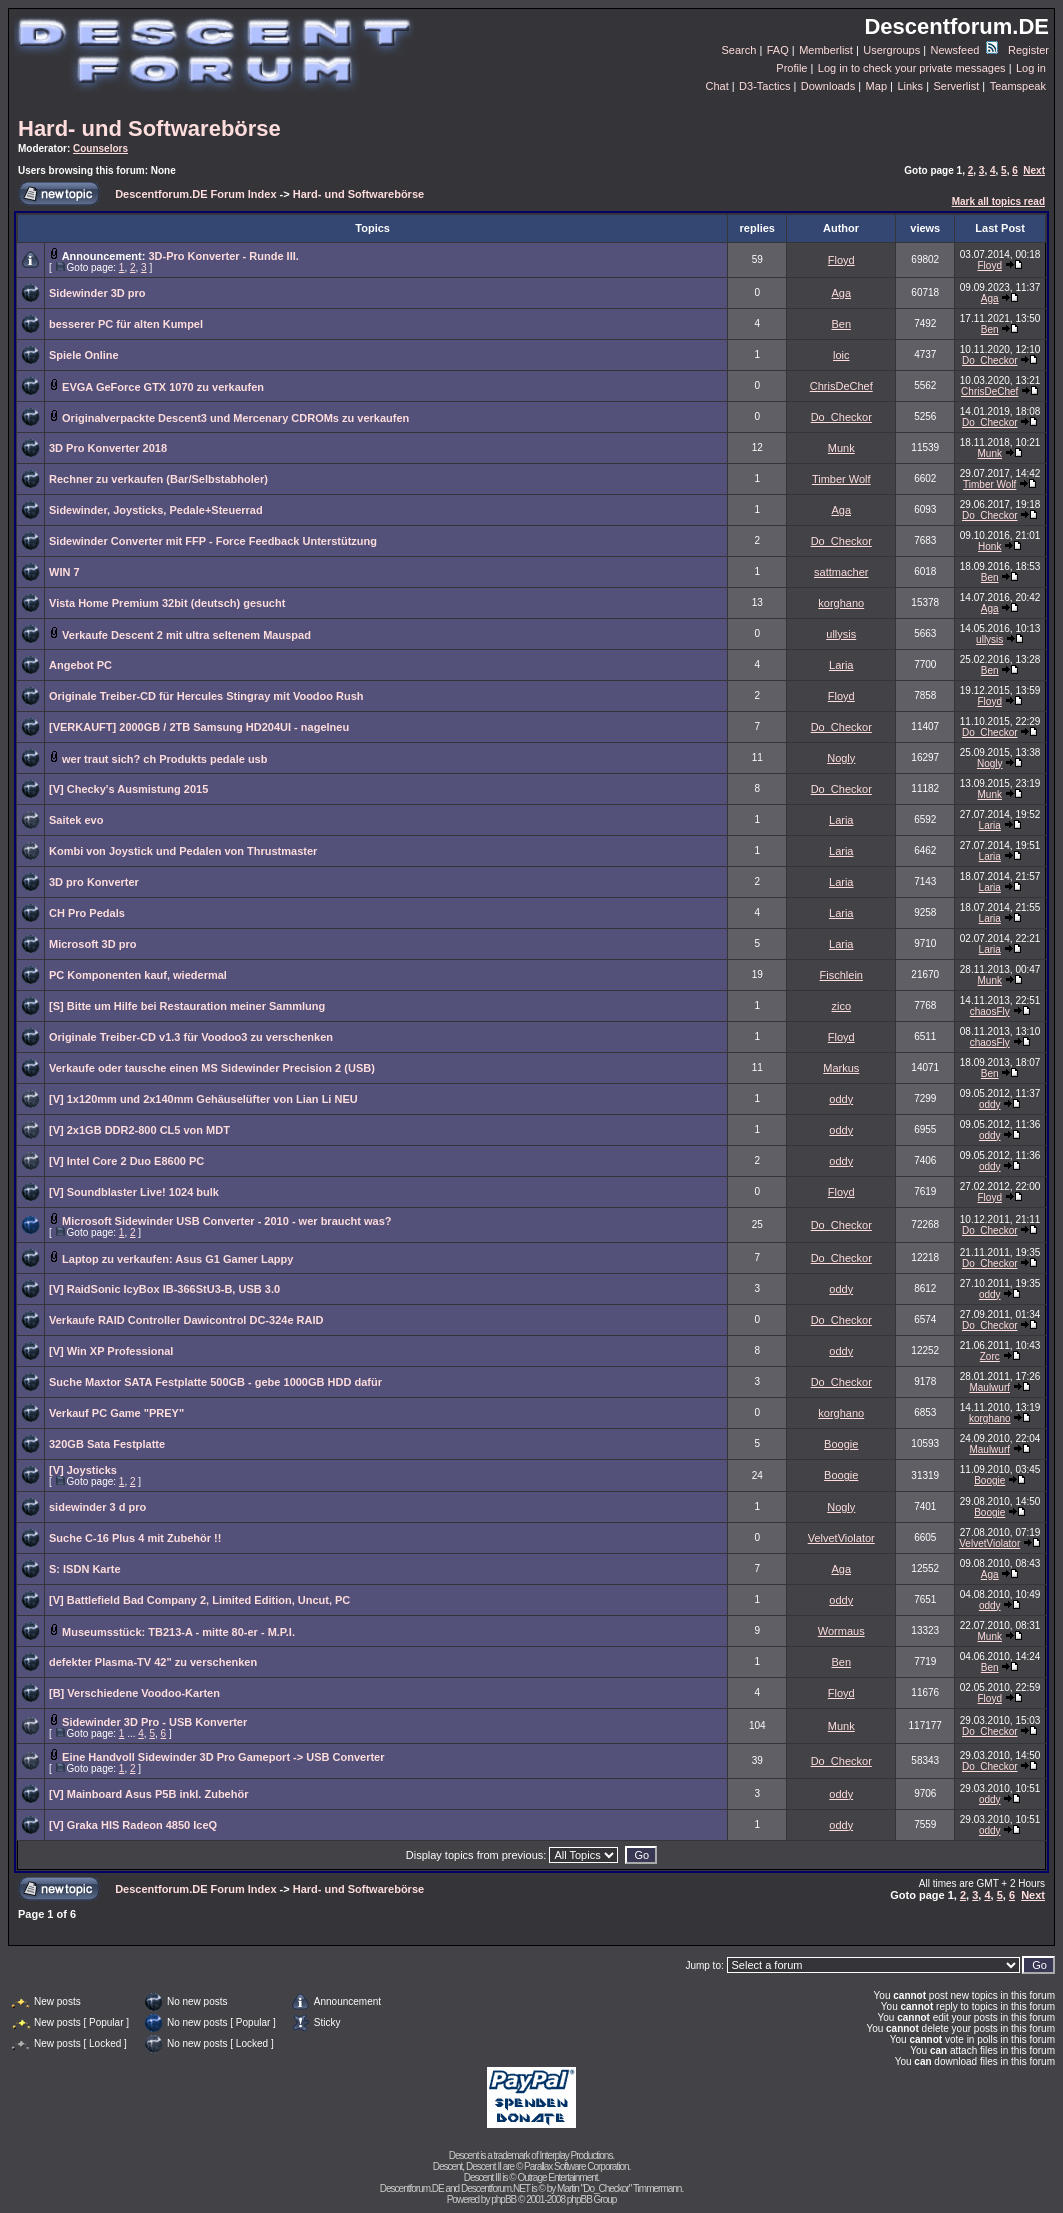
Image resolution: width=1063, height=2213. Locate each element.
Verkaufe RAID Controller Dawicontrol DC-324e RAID (186, 1320)
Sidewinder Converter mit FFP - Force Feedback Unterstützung (213, 541)
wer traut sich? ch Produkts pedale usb (164, 759)
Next (1034, 170)
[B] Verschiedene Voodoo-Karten (134, 1693)
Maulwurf (989, 1387)
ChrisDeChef (841, 386)
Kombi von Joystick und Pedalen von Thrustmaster (183, 851)
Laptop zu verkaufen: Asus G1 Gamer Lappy (177, 1259)
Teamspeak (1018, 86)
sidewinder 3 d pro (97, 1507)
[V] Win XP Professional (111, 1351)
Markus (841, 1068)
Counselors (100, 148)
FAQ (778, 50)
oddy (841, 1099)
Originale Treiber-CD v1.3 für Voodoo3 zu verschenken (191, 1037)
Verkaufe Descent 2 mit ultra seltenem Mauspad (186, 635)
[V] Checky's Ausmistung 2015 (128, 789)
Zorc (990, 1356)
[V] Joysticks (83, 1470)
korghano (841, 603)
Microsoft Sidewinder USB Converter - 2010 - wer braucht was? (226, 1221)
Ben (841, 324)
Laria (841, 665)
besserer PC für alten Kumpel (126, 324)
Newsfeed (964, 50)
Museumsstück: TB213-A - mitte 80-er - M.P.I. (178, 1632)
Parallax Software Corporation (576, 2166)
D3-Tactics (764, 86)
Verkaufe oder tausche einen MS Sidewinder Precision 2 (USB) (212, 1068)
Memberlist (826, 50)
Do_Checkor (990, 360)
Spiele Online (84, 355)
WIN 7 (64, 572)
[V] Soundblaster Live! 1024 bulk (134, 1192)
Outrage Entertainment (557, 2177)
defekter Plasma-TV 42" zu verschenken (153, 1662)
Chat (716, 86)
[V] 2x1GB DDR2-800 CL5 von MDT (139, 1130)
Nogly (841, 758)
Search (739, 50)
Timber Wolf (841, 479)
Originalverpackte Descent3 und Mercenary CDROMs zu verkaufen (235, 418)
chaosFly (990, 1011)
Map (876, 86)
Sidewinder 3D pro (97, 293)
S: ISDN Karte (85, 1569)
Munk (841, 448)
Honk (989, 546)
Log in (1031, 68)
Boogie (841, 1444)
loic (841, 355)
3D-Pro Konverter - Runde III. (223, 256)
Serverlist (956, 86)
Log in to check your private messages (912, 68)
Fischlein (841, 975)
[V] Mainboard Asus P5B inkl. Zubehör (148, 1794)
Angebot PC (80, 665)
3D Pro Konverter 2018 (108, 448)
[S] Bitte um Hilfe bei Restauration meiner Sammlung (187, 1006)
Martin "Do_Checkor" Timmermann (619, 2188)
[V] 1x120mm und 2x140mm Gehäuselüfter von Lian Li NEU (203, 1099)
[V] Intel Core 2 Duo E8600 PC (126, 1161)
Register (1028, 50)
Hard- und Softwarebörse (149, 128)
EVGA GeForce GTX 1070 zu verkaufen (163, 387)
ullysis (841, 634)
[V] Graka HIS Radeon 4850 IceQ (133, 1825)
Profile (791, 68)
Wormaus (841, 1631)
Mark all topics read (998, 201)
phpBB (503, 2199)
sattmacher (841, 572)
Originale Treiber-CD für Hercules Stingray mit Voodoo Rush (206, 696)
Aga (841, 293)
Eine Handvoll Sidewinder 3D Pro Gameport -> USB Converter (223, 1757)
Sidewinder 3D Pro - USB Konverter (154, 1722)
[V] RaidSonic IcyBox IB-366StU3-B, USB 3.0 (164, 1289)
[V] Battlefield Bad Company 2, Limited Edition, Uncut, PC (199, 1600)
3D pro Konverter (94, 882)
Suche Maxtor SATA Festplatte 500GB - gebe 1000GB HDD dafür (215, 1382)
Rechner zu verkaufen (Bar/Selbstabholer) (158, 479)
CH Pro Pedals (87, 913)
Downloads (828, 86)
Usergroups (891, 50)
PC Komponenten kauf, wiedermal (138, 975)
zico (841, 1006)
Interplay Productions (575, 2155)
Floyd (841, 260)
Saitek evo (76, 820)
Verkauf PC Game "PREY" (116, 1413)
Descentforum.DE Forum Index (195, 194)
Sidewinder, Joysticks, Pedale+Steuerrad (156, 510)
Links (910, 86)
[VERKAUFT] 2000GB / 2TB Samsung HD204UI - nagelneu (199, 727)
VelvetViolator (841, 1538)
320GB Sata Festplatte (107, 1444)
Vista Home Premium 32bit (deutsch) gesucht (167, 603)
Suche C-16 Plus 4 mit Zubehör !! (135, 1538)
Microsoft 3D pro (92, 944)
